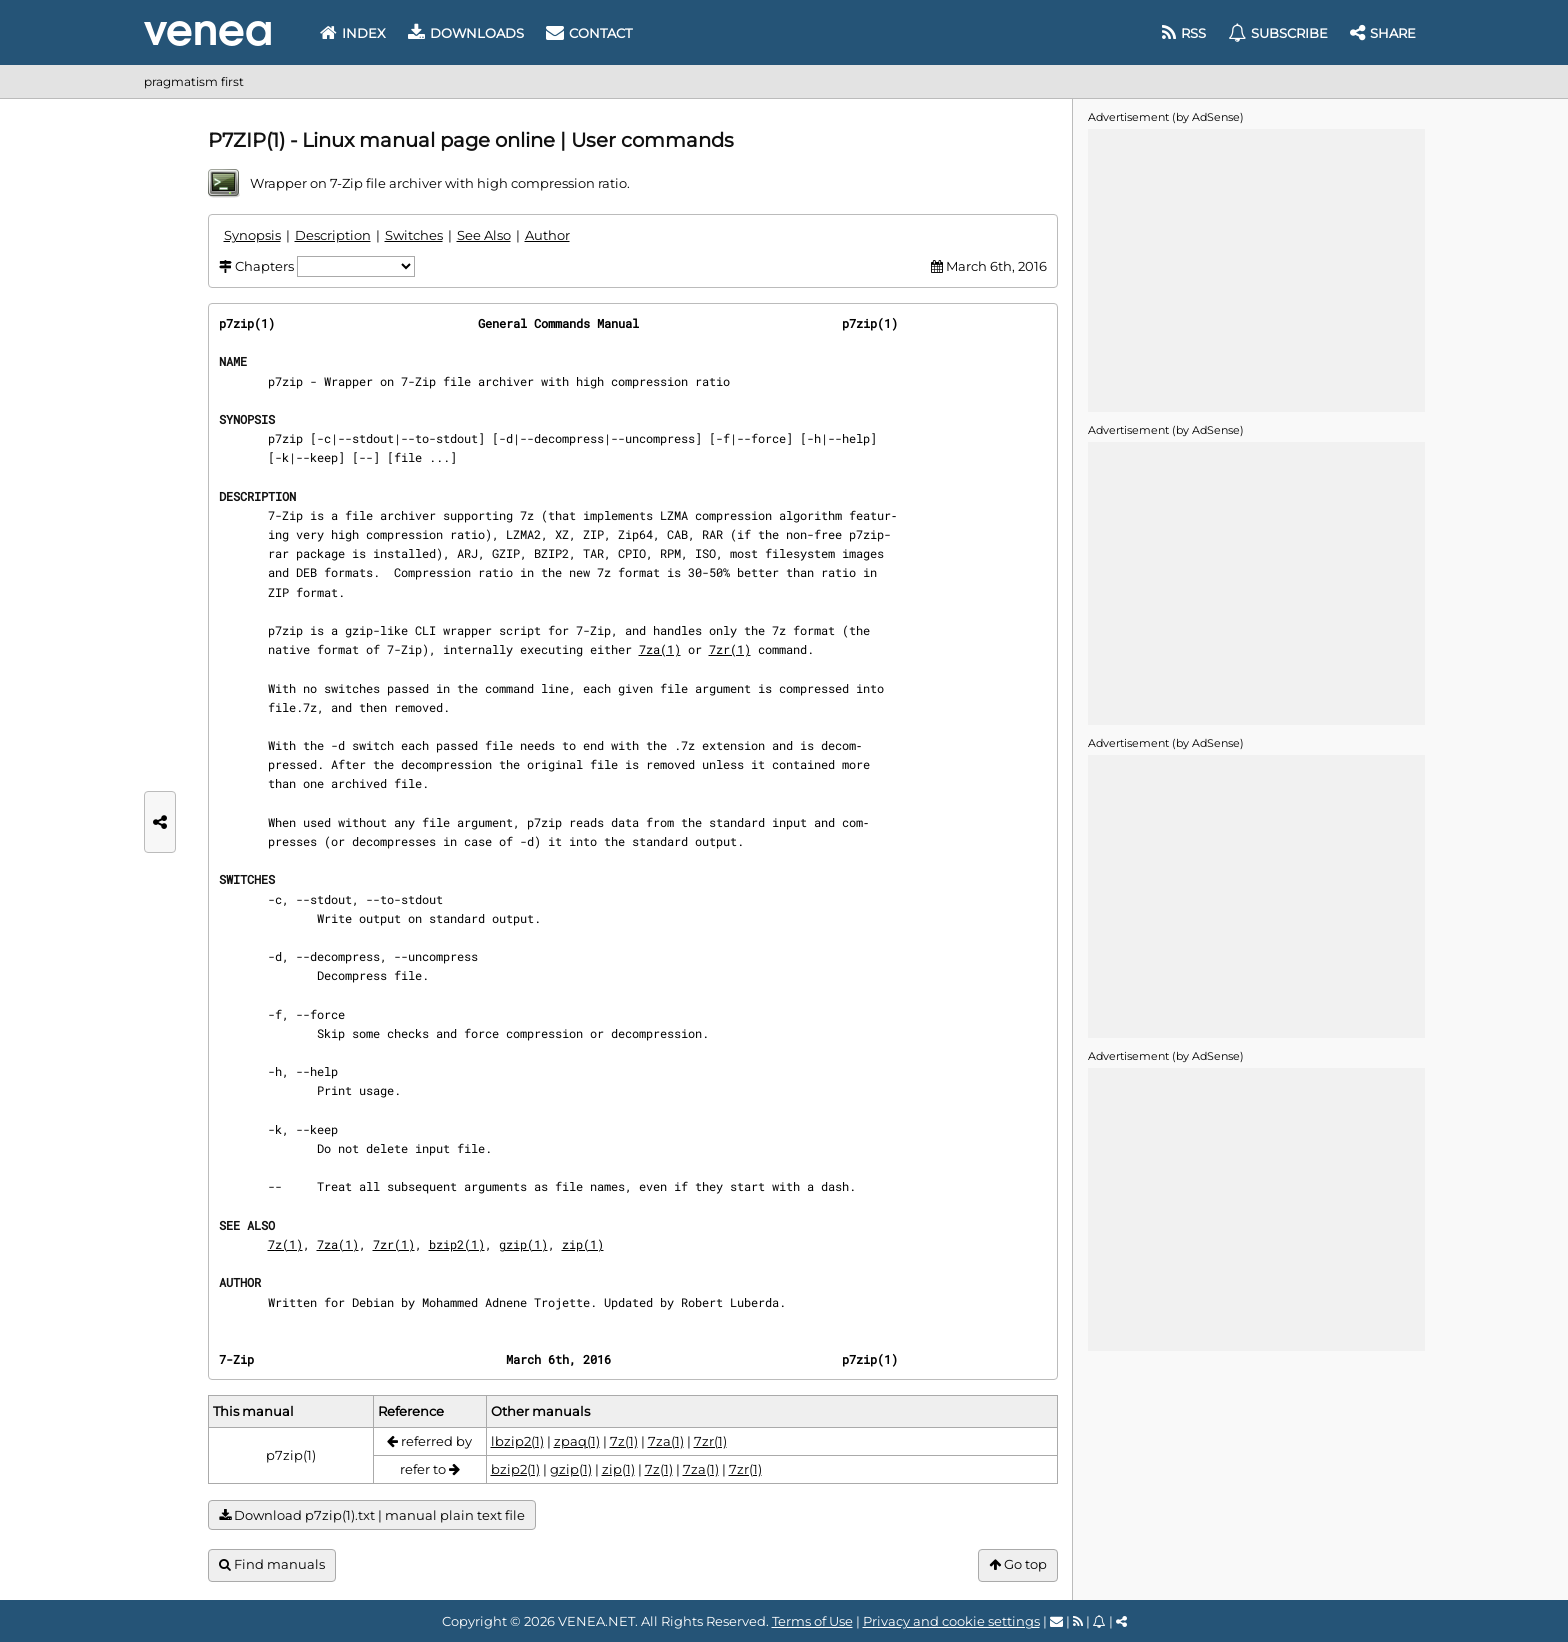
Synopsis (252, 235)
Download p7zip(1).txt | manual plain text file (372, 1515)
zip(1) (583, 1244)
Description (333, 235)
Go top (1018, 1564)
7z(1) (285, 1244)
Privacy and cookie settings (951, 1621)
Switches (414, 235)
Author (547, 235)
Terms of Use (812, 1621)
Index (353, 33)
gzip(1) (523, 1244)
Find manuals (272, 1564)
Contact (589, 33)
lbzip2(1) (517, 1441)
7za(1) (660, 649)
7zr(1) (730, 649)
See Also (484, 235)
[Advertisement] (1256, 269)
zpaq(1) (577, 1441)
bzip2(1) (457, 1244)
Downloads (466, 33)
